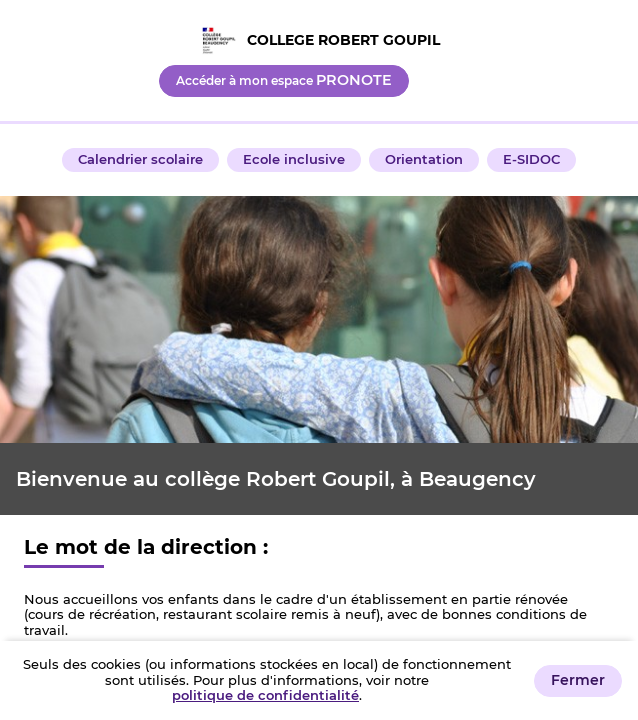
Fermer (578, 680)
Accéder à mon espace (284, 80)
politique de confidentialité (265, 695)
